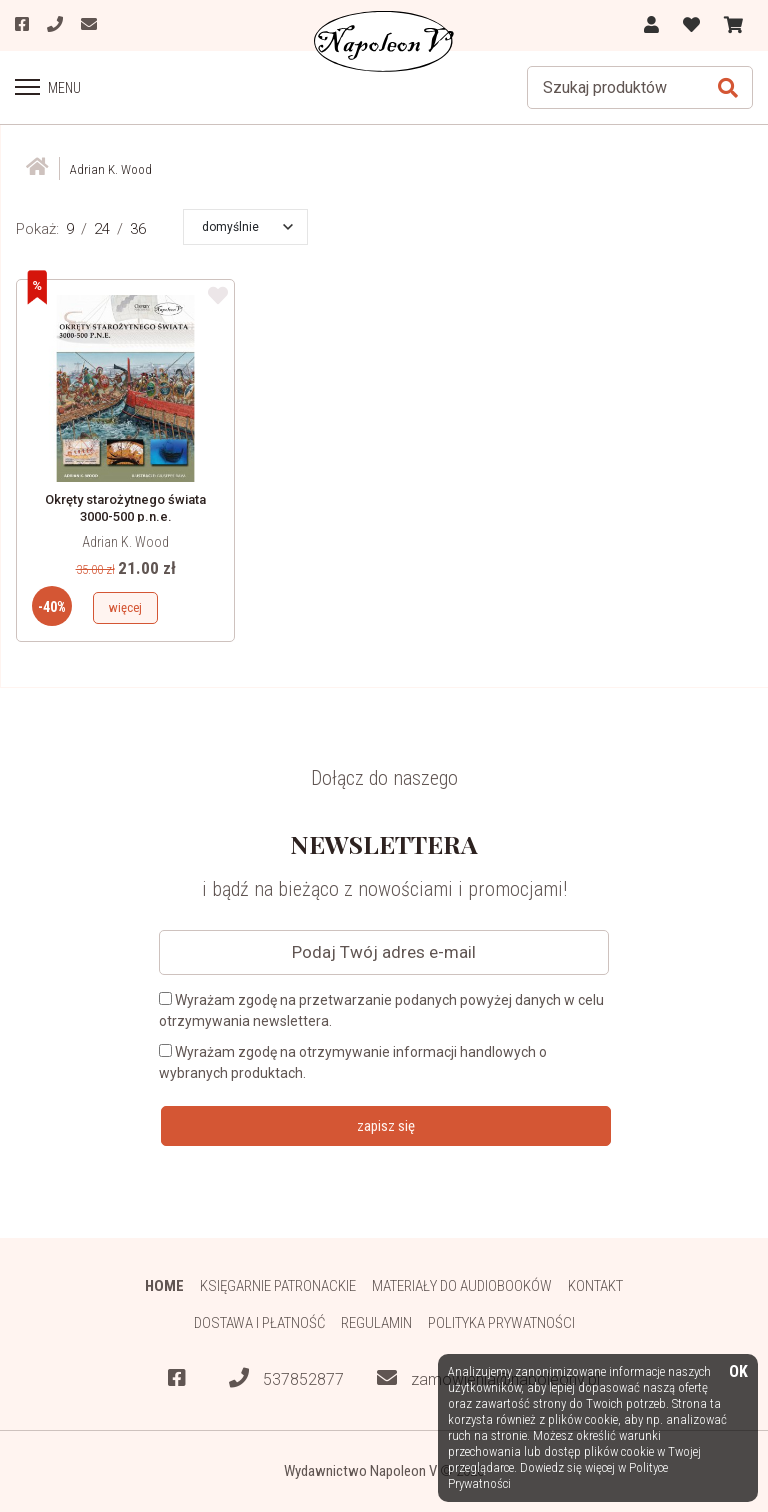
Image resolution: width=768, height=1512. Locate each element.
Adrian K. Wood (125, 542)
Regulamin (376, 1323)
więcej (125, 607)
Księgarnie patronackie (278, 1286)
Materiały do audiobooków (462, 1286)
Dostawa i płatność (259, 1323)
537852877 (286, 1378)
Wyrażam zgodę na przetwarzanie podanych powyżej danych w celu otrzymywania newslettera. (381, 1010)
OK (738, 1372)
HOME (164, 1286)
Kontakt (595, 1286)
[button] (247, 227)
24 (102, 229)
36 (138, 229)
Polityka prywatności (501, 1323)
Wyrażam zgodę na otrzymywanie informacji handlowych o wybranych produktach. (353, 1062)
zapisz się (386, 1126)
